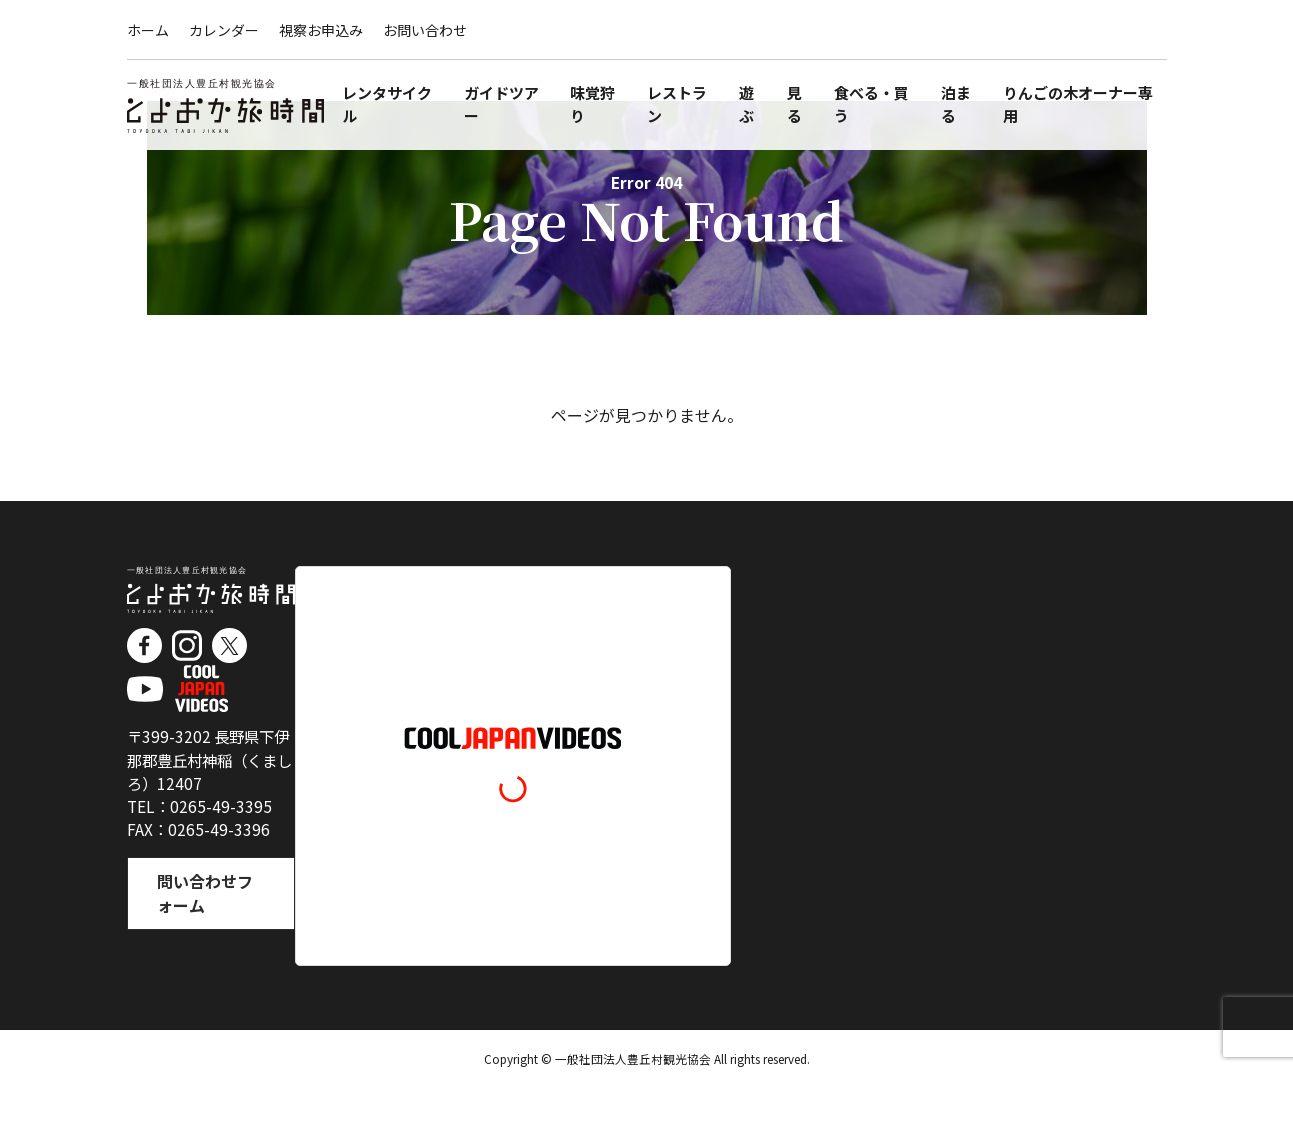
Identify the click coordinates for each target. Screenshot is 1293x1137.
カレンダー (224, 30)
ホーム (148, 30)
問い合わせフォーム (210, 945)
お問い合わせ (425, 30)
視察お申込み (321, 30)
